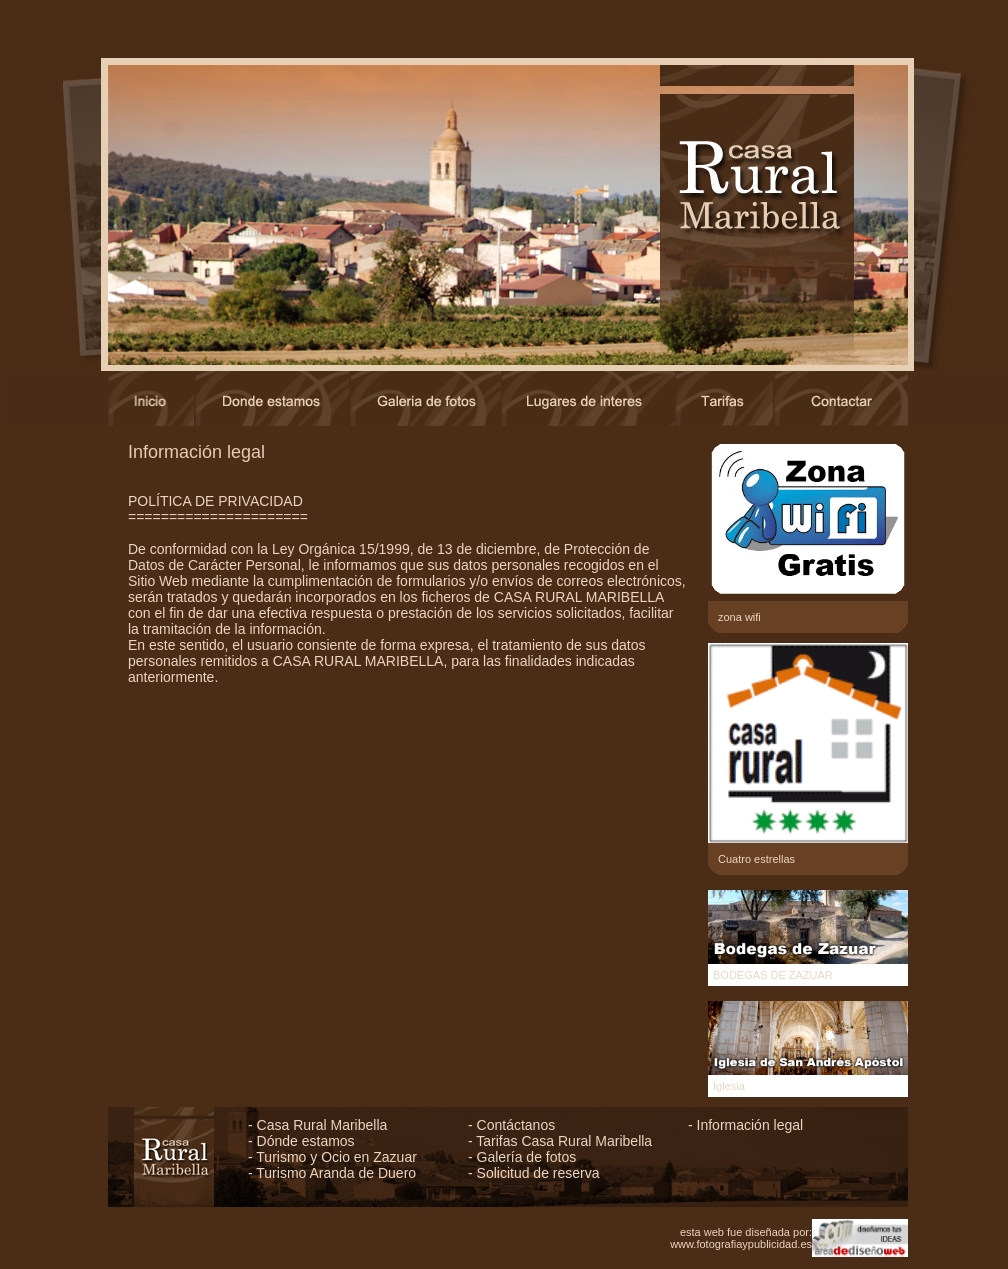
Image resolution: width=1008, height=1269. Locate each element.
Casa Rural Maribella (322, 1125)
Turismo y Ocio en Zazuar (336, 1157)
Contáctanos (516, 1125)
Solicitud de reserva (538, 1173)
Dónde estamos (306, 1141)
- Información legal (745, 1125)
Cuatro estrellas (756, 859)
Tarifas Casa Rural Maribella (564, 1141)
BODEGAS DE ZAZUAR (773, 975)
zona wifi (739, 617)
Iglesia (729, 1086)
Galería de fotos (527, 1157)
